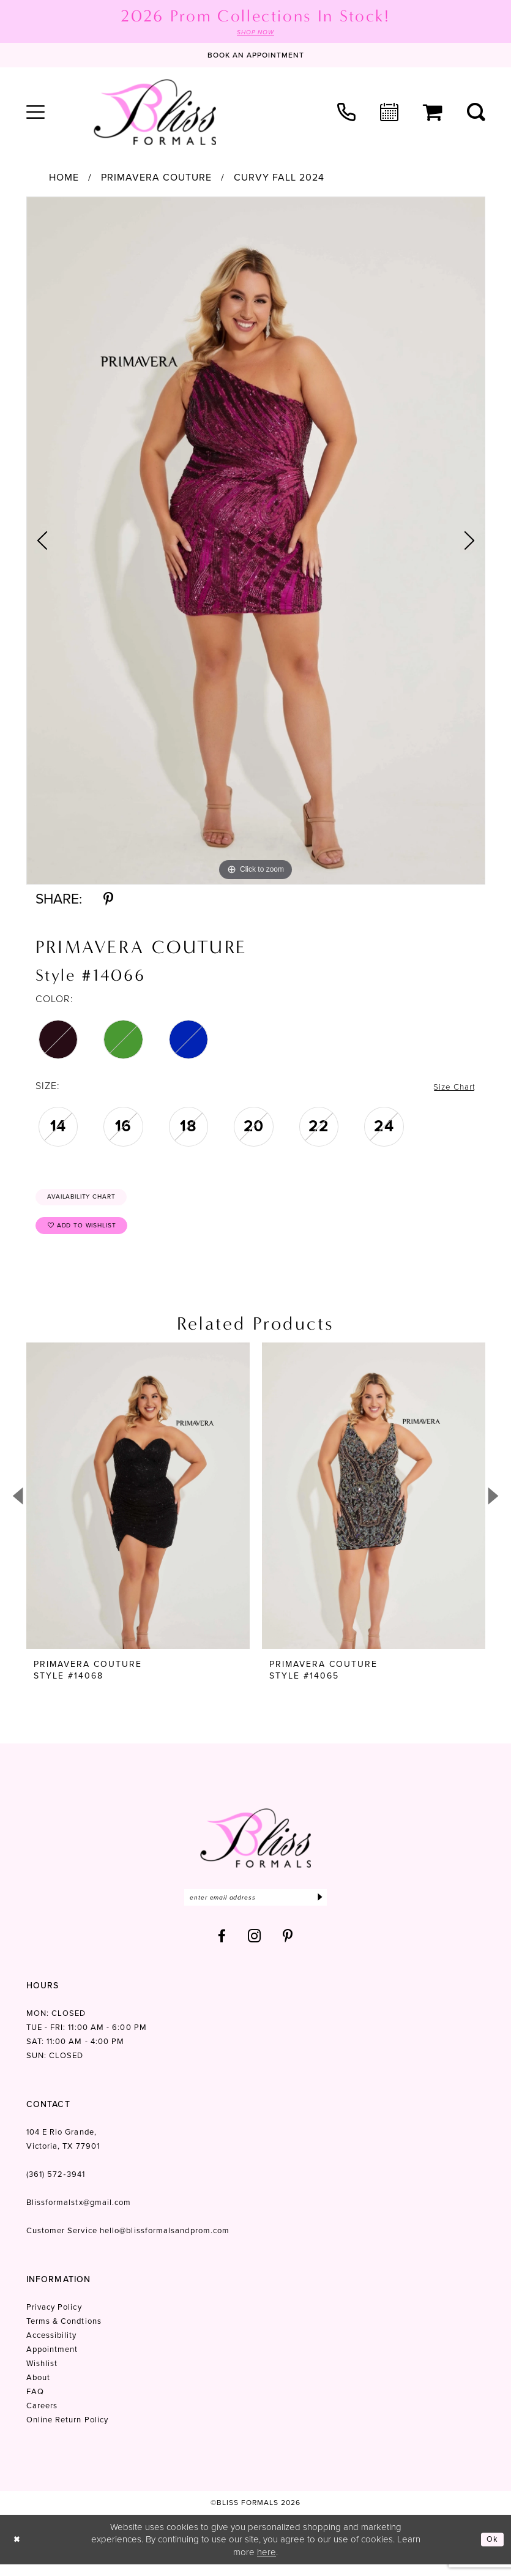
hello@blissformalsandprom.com (164, 2241)
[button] (35, 113)
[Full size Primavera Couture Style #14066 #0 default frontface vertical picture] (256, 541)
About (38, 2388)
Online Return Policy (67, 2430)
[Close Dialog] (18, 2551)
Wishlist (42, 2374)
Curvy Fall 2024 (279, 178)
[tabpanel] (256, 541)
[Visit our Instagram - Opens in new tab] (254, 1947)
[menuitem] (35, 113)
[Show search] (476, 113)
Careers (42, 2416)
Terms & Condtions (64, 2332)
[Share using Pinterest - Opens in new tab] (108, 900)
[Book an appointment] (256, 56)
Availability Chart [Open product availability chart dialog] (91, 1199)
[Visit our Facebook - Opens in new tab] (222, 1947)
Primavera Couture (156, 178)
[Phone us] (346, 113)
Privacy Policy (54, 2318)
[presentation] (138, 1504)
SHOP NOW (256, 33)
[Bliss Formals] (155, 113)
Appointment (52, 2360)
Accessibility (51, 2346)
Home (64, 178)
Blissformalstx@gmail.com (79, 2213)
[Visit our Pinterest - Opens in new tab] (288, 1947)
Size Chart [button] (451, 1087)
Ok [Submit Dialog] (491, 2550)
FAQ (35, 2402)
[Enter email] (255, 1907)
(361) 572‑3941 (55, 2185)
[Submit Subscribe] (319, 1907)
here (266, 2563)
